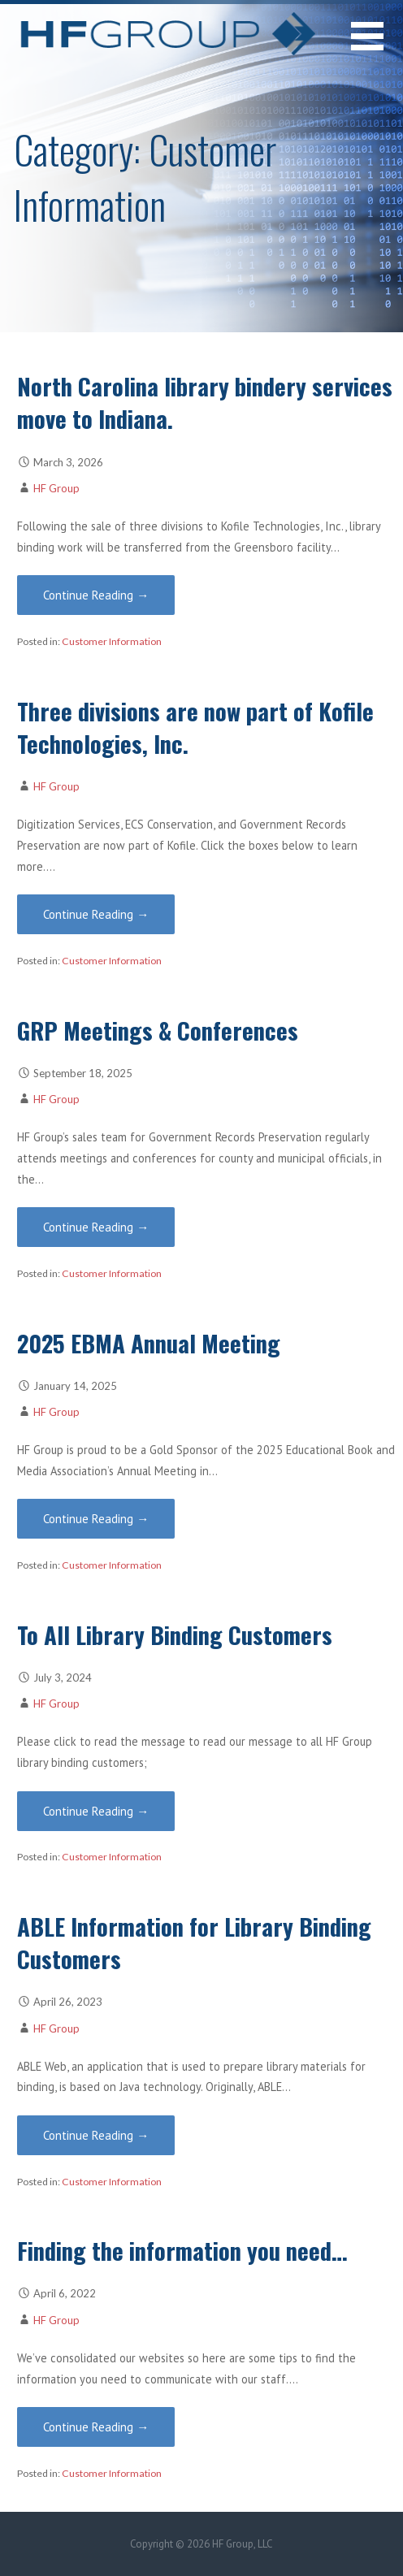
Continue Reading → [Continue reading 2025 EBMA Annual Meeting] (96, 1518)
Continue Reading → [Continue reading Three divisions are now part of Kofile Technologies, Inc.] (96, 914)
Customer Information (112, 641)
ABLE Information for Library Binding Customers (194, 1942)
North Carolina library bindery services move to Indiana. (204, 402)
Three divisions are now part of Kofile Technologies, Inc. (195, 727)
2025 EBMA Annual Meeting (148, 1343)
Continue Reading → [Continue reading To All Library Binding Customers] (96, 1811)
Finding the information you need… (182, 2250)
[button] (377, 46)
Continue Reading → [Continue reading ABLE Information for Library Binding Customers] (96, 2135)
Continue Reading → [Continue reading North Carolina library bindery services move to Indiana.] (96, 595)
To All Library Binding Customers (174, 1634)
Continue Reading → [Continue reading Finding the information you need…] (96, 2427)
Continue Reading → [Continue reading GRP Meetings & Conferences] (96, 1227)
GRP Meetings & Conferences (157, 1030)
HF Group (56, 488)
